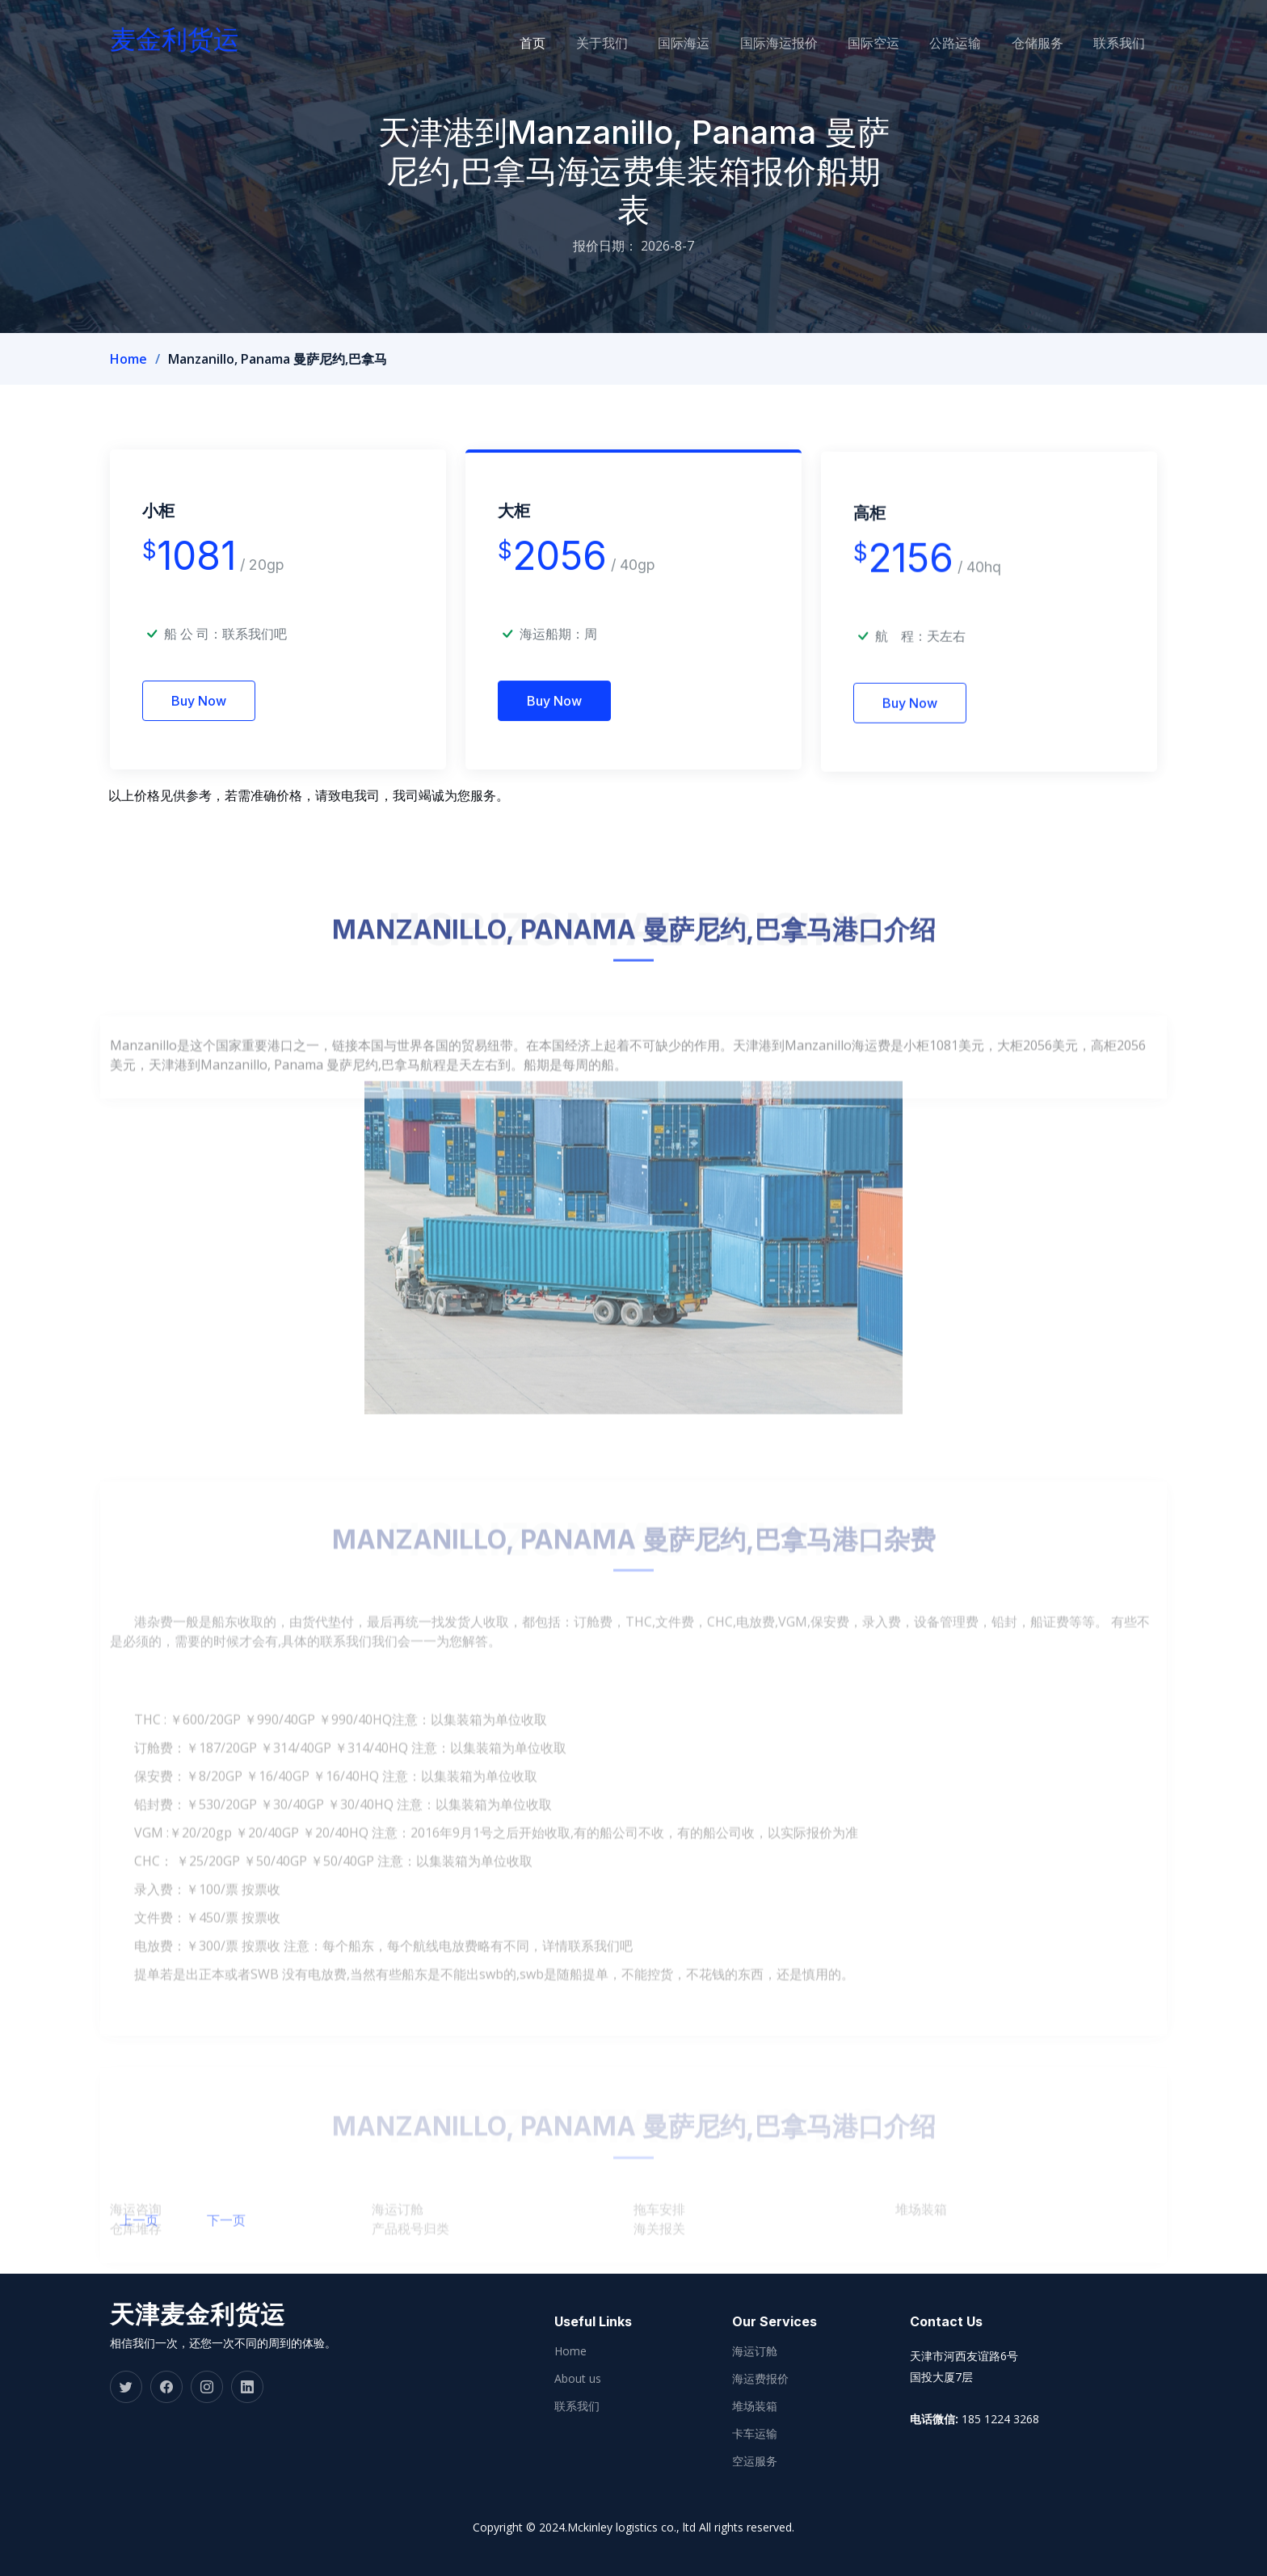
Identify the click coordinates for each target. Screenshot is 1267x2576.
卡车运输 (754, 2433)
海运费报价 (760, 2378)
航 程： (901, 684)
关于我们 (650, 43)
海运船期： (552, 670)
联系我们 (1131, 43)
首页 (587, 43)
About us (577, 2378)
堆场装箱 (754, 2406)
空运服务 (754, 2461)
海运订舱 (754, 2351)
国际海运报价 (814, 43)
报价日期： (605, 246)
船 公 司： (225, 658)
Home (128, 359)
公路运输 (979, 43)
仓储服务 (1055, 43)
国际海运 (725, 43)
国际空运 (903, 43)
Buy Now (198, 725)
